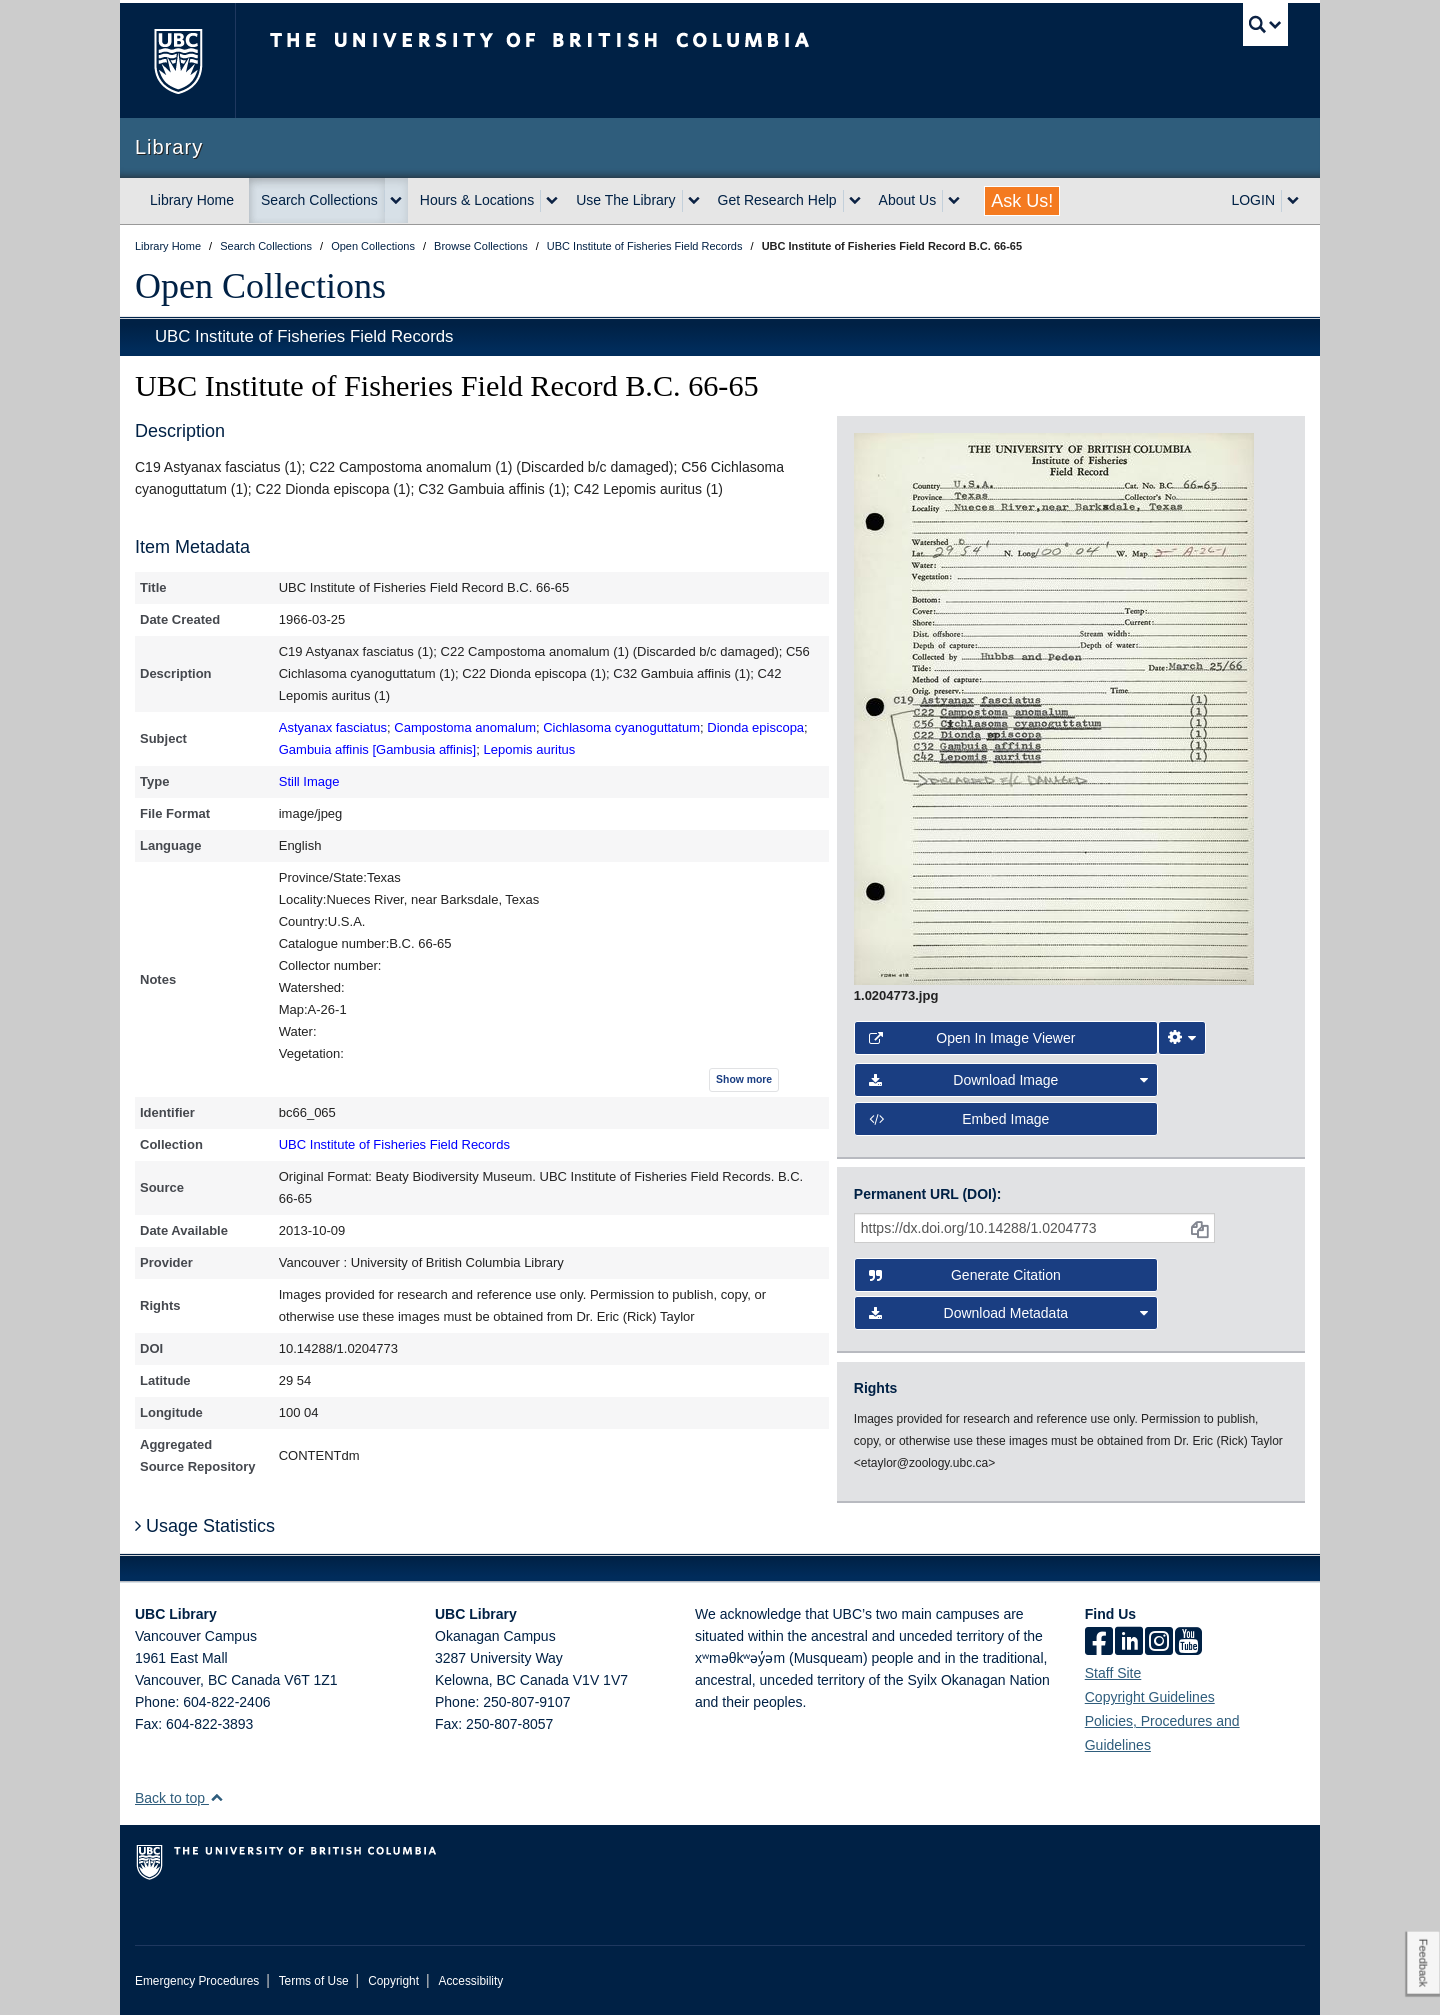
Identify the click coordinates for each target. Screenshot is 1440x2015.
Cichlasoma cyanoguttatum (621, 727)
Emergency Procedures (197, 1981)
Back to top (179, 1798)
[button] (216, 1797)
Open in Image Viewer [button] (972, 1038)
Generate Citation (965, 1275)
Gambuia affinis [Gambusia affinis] (378, 749)
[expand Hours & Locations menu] (552, 201)
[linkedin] (1129, 1643)
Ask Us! (1022, 201)
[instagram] (1159, 1643)
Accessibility (470, 1981)
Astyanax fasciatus (333, 727)
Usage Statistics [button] (205, 1526)
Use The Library (625, 200)
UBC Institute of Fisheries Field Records (304, 336)
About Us (908, 200)
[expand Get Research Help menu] (855, 201)
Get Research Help (777, 200)
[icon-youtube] (1188, 1643)
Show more (744, 1079)
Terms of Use (314, 1981)
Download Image (1009, 1080)
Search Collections (319, 200)
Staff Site (1113, 1673)
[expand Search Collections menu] (396, 201)
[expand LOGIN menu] (1293, 201)
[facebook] (1099, 1643)
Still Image (309, 781)
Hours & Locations (477, 200)
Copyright (393, 1981)
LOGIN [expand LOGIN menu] (1253, 200)
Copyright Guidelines (1150, 1697)
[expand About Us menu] (954, 201)
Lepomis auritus (529, 749)
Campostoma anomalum (465, 727)
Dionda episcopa (755, 727)
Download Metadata (1009, 1313)
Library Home (192, 200)
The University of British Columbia (177, 60)
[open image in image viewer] (1054, 708)
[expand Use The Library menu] (694, 201)
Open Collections (260, 286)
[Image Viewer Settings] (1182, 1038)
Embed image (959, 1119)
